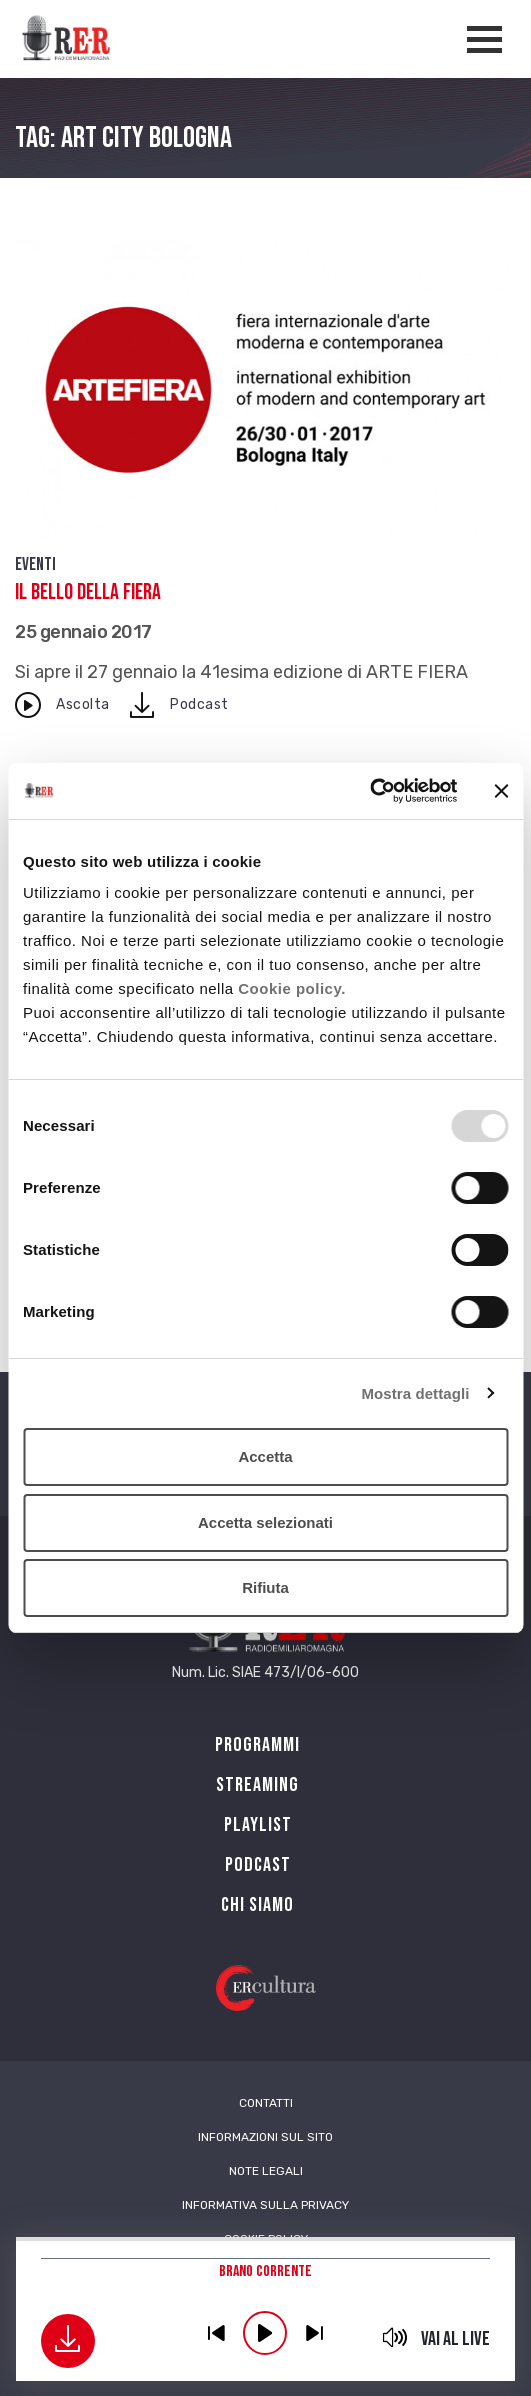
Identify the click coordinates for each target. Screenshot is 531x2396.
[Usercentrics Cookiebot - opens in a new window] (369, 791)
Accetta (265, 1456)
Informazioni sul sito (265, 2137)
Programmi (257, 1745)
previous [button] (216, 2333)
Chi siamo (257, 1905)
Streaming (257, 1785)
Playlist (258, 1825)
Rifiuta (265, 1587)
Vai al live (455, 2339)
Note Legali (266, 2171)
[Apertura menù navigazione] (484, 39)
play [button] (265, 2333)
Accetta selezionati (265, 1522)
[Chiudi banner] (501, 791)
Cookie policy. (292, 988)
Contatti (266, 2103)
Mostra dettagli (415, 1393)
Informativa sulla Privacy (265, 2205)
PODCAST (258, 1865)
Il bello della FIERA (88, 592)
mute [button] (394, 2337)
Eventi (35, 564)
